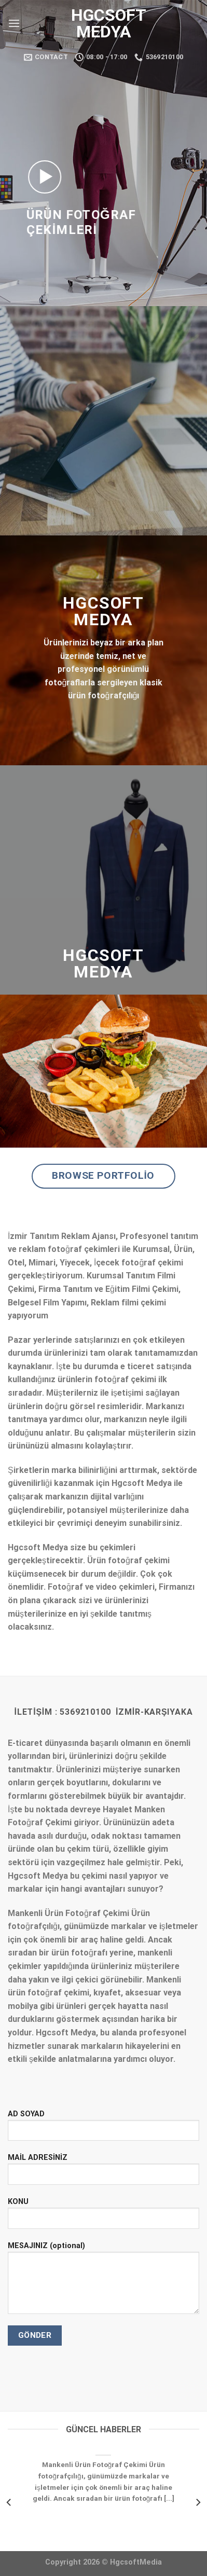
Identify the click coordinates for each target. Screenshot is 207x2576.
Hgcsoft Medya (103, 23)
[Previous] (9, 2502)
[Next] (197, 2502)
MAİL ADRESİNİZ (103, 2173)
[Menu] (14, 23)
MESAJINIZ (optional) (103, 2281)
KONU (103, 2217)
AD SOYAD (103, 2129)
